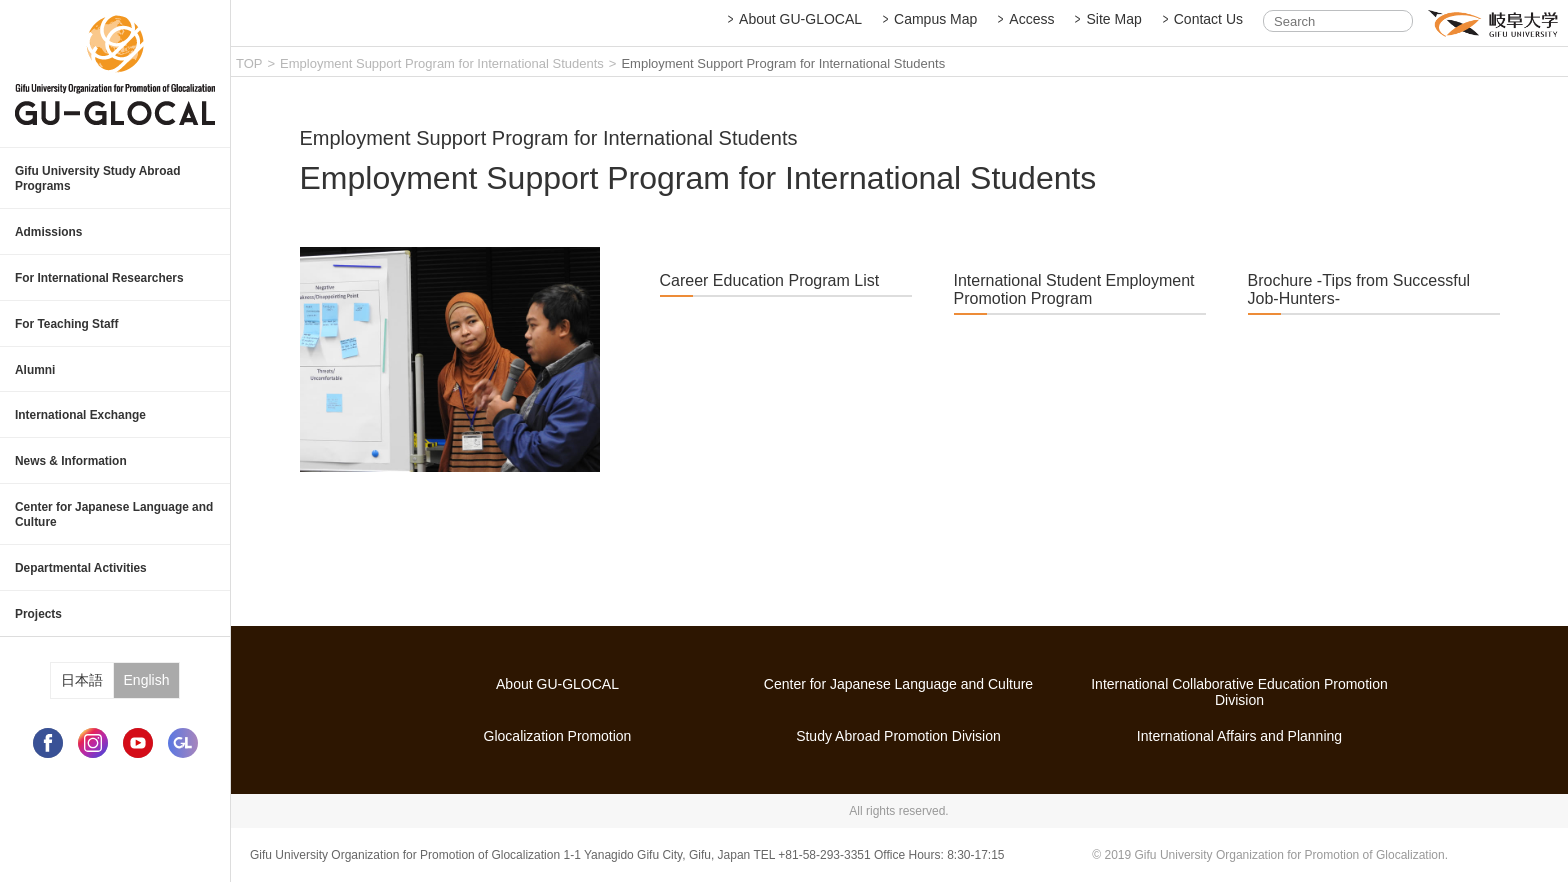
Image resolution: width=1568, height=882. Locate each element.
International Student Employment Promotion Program (1074, 307)
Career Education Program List (770, 298)
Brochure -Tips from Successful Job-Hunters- (1359, 307)
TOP (249, 63)
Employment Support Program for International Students (442, 63)
